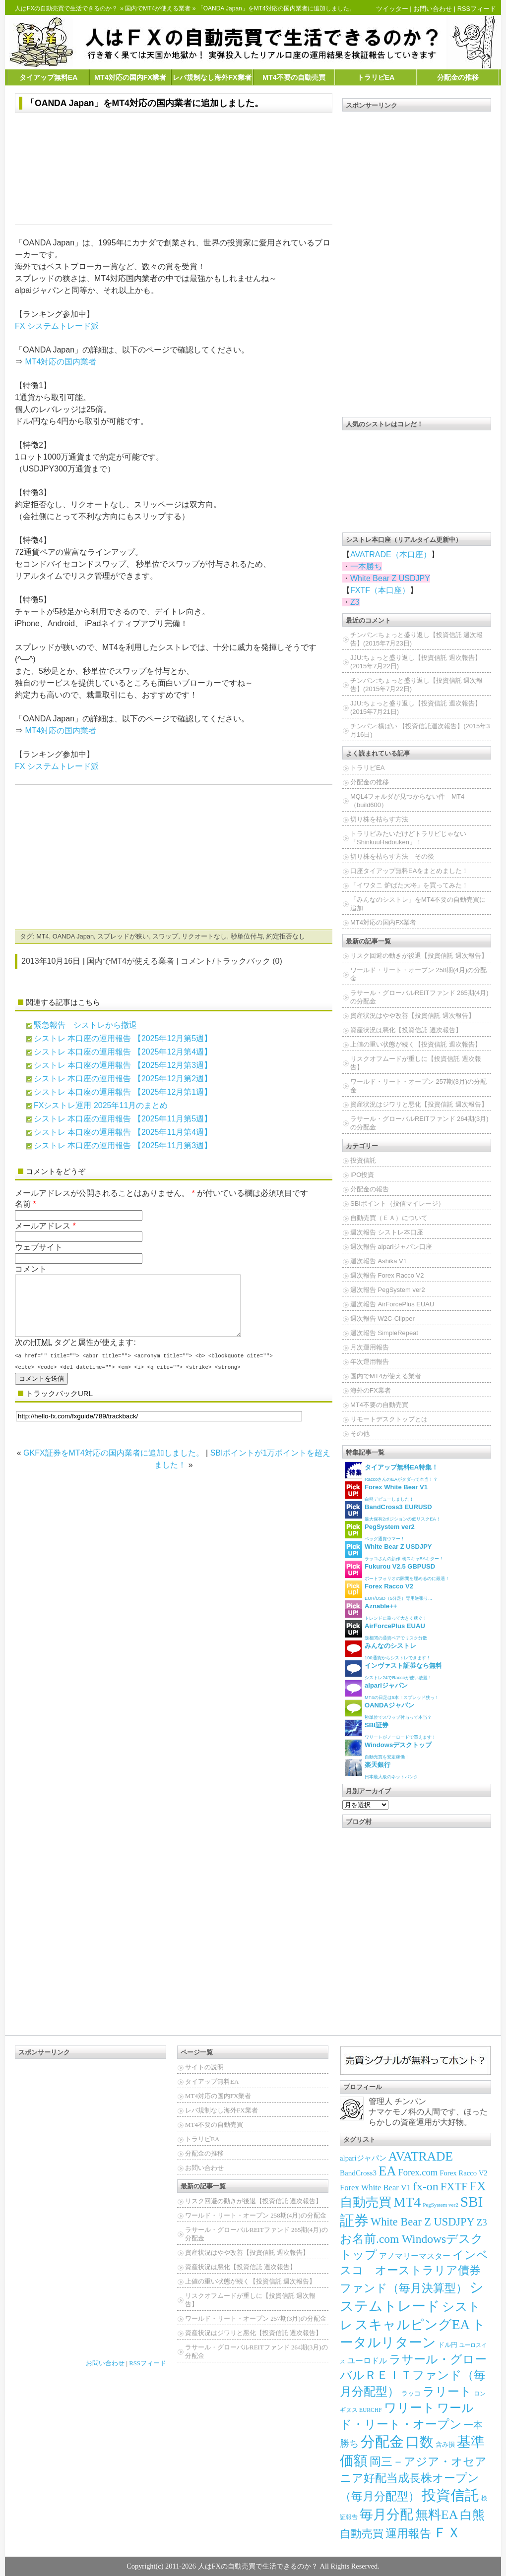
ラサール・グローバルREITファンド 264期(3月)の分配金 (419, 1123)
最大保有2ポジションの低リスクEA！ (393, 1511)
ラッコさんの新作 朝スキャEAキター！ (394, 1551)
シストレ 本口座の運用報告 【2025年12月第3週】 (123, 1065)
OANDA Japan (73, 936)
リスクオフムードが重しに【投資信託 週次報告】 (415, 1063)
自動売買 (361, 2533)
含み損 (445, 2444)
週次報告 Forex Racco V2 (387, 1275)
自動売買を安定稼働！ (388, 1749)
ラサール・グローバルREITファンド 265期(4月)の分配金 (419, 997)
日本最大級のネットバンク (381, 1769)
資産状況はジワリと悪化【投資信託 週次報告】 (419, 1104)
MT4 (42, 936)
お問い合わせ (432, 8)
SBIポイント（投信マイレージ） (397, 1203)
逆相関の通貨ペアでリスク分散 (386, 1630)
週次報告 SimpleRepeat (384, 1333)
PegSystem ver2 (440, 2205)
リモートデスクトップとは (389, 1419)
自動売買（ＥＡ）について (389, 1218)
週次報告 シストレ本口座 (386, 1232)
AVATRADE (420, 2156)
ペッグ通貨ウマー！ (380, 1531)
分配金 (382, 2442)
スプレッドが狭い (123, 936)
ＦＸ (447, 2532)
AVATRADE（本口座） (390, 554)
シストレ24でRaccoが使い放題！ (393, 1670)
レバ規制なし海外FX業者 (212, 77)
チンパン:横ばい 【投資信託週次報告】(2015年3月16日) (420, 730)
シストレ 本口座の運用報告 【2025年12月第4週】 (123, 1052)
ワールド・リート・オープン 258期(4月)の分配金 (418, 974)
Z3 (355, 602)
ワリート (409, 2407)
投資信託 (363, 1160)
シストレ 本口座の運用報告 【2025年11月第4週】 (123, 1132)
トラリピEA (376, 77)
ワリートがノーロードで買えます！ (390, 1729)
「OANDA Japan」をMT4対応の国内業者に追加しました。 (144, 103)
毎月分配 (386, 2514)
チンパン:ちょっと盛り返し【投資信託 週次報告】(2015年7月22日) (416, 685)
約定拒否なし (285, 936)
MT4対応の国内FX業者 (130, 77)
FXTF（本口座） (380, 590)
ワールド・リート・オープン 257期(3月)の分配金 (418, 1086)
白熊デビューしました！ (386, 1491)
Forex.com (418, 2172)
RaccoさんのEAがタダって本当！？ (391, 1472)
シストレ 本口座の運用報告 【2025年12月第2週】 (123, 1078)
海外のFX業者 (370, 1390)
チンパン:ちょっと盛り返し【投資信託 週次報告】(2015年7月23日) (416, 639)
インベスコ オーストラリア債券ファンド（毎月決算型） (414, 2271)
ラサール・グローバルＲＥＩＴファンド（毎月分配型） (413, 2375)
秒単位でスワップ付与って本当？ (388, 1709)
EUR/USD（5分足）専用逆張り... (388, 1591)
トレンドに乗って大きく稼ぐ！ (386, 1610)
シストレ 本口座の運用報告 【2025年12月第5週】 (123, 1038)
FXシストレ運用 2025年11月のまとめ (101, 1105)
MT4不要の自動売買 (293, 77)
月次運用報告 (369, 1347)
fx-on (426, 2186)
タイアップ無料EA (48, 77)
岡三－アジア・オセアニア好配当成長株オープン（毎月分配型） (413, 2479)
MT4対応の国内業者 (60, 361)
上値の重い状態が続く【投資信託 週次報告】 (415, 1044)
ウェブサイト (39, 1247)
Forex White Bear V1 (375, 2187)
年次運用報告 (369, 1361)
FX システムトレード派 (57, 326)
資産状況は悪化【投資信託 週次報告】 (406, 1030)
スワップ (165, 936)
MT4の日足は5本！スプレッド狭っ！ (392, 1690)
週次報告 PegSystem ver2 (387, 1289)
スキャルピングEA (412, 2324)
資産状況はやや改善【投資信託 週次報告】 (412, 1015)
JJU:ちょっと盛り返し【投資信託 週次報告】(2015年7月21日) (415, 707)
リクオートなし (204, 936)
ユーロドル (367, 2360)
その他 (360, 1433)
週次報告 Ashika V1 (378, 1261)
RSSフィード (476, 8)
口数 (420, 2442)
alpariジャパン (363, 2158)
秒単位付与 (247, 936)
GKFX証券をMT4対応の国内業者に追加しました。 (113, 1465)
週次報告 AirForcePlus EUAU (392, 1304)
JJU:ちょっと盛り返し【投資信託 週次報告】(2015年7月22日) (415, 662)
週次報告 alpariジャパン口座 (391, 1246)
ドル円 (447, 2344)
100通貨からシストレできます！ (388, 1650)
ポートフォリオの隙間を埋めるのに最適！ (397, 1571)
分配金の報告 (369, 1189)
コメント (31, 1269)
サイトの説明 (204, 2067)
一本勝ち (366, 566)
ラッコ (411, 2393)
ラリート (447, 2391)
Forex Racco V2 (464, 2173)
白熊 (472, 2514)
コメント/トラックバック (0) (231, 961)
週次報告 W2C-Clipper (382, 1318)
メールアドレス (42, 1226)
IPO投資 (362, 1174)
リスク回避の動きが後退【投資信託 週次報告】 (419, 955)
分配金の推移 (458, 77)
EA (387, 2171)
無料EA (436, 2515)
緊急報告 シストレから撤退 (85, 1025)
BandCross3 (358, 2173)
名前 (23, 1204)
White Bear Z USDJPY (390, 578)
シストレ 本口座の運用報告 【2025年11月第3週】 (123, 1145)
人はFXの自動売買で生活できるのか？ (66, 8)
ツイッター (392, 8)
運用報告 (408, 2533)
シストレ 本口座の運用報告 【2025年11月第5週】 (123, 1118)
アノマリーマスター (414, 2256)
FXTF (454, 2186)
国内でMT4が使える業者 (157, 8)
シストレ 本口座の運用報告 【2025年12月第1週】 (123, 1092)
